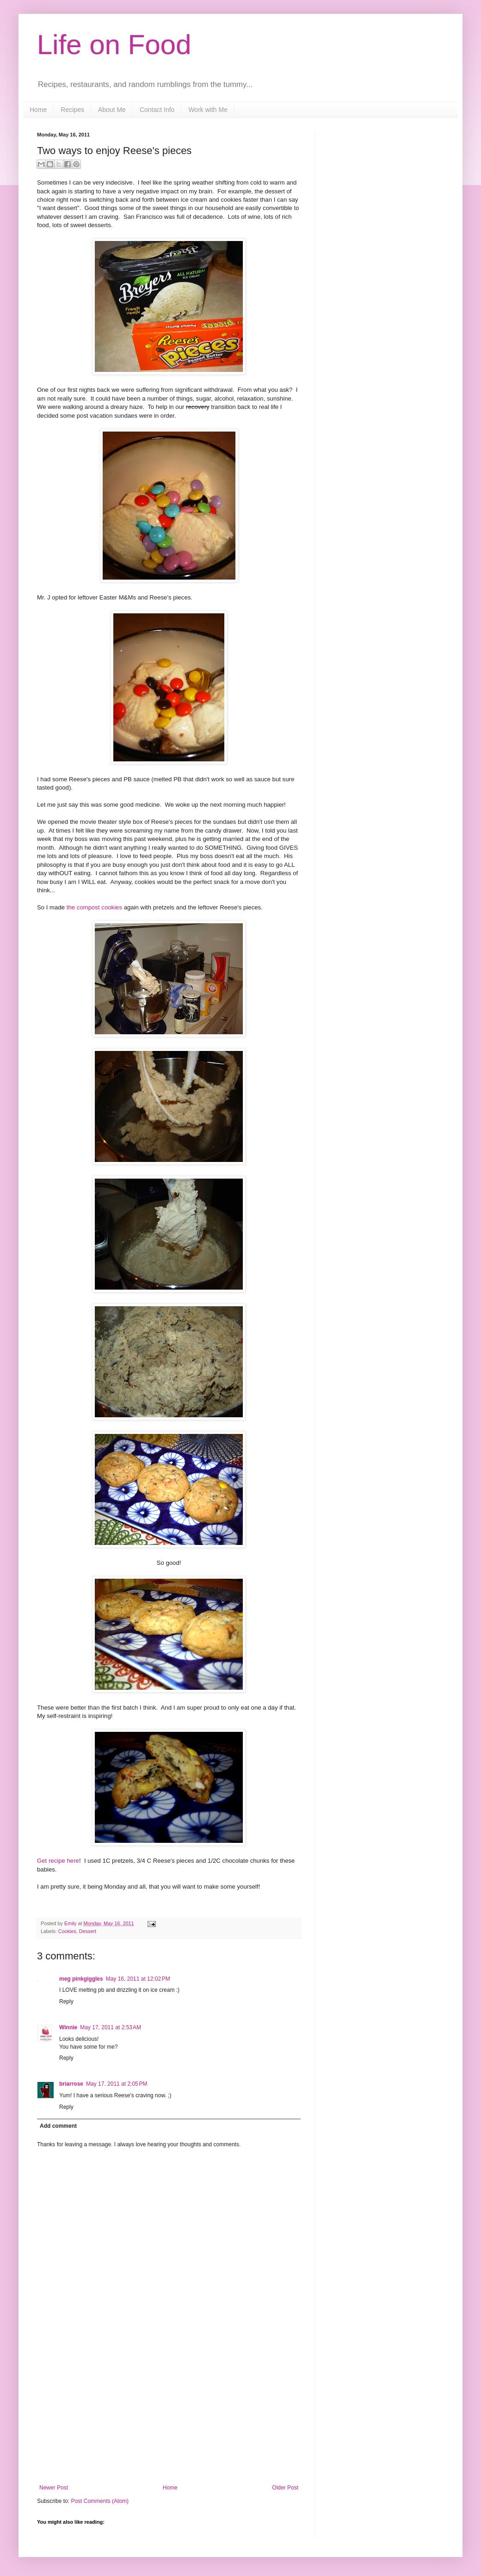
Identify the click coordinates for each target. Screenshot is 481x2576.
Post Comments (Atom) (100, 2501)
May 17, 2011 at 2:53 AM (110, 2027)
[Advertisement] (168, 2415)
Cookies (67, 1931)
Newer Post (53, 2487)
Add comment (58, 2126)
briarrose (71, 2084)
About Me (112, 109)
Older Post (285, 2487)
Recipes (72, 109)
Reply (66, 2001)
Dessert (87, 1931)
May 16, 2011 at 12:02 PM (138, 1979)
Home (38, 109)
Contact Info (157, 109)
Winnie (68, 2027)
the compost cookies (93, 907)
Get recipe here (58, 1860)
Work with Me (208, 109)
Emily (71, 1923)
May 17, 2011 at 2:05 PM (116, 2084)
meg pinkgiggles (81, 1979)
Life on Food (114, 44)
